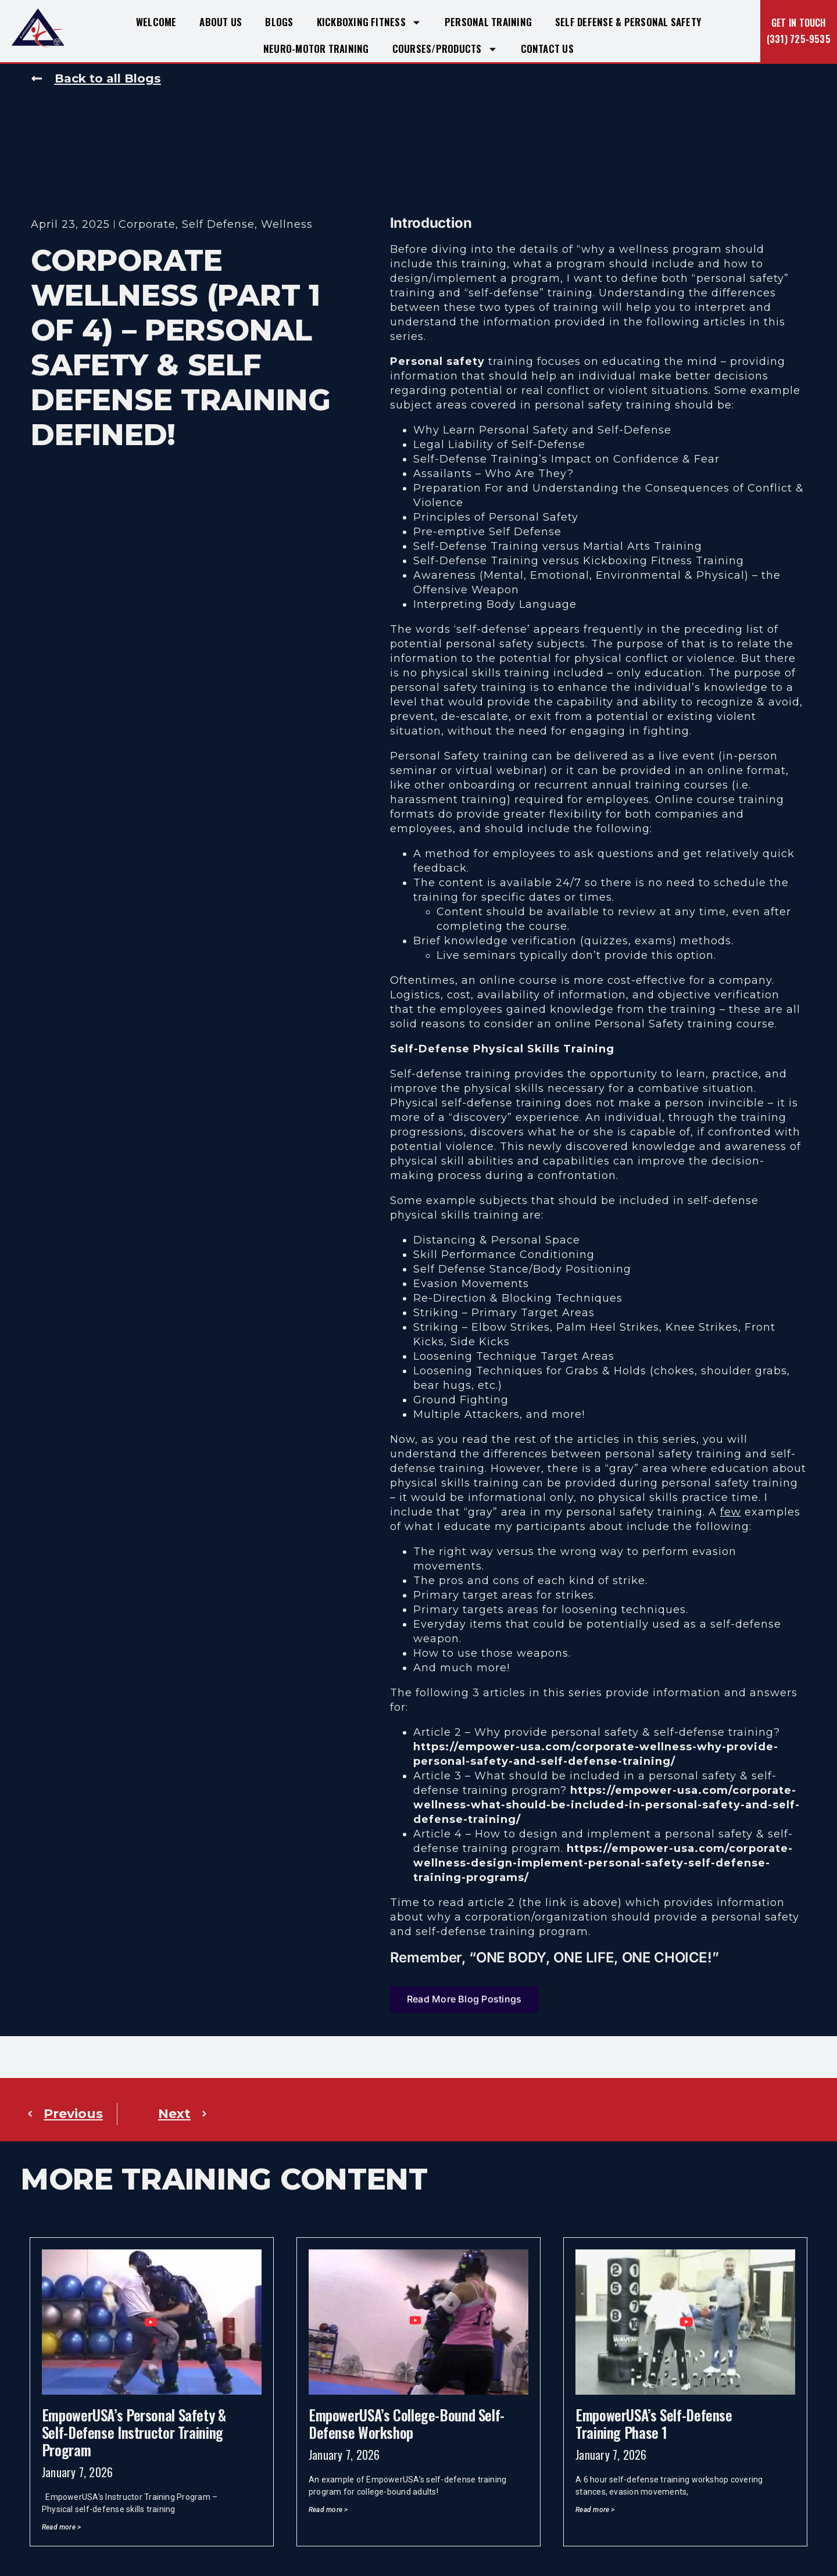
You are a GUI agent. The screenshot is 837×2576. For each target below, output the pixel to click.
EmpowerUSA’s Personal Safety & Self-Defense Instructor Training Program (134, 2432)
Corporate (147, 224)
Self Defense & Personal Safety (628, 22)
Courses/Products (445, 49)
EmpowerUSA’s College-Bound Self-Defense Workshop (407, 2423)
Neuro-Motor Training (316, 48)
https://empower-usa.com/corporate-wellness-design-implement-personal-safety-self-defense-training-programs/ (603, 1863)
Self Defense (218, 224)
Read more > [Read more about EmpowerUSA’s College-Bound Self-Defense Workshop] (328, 2510)
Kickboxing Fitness (369, 22)
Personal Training (488, 22)
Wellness (287, 224)
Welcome (156, 22)
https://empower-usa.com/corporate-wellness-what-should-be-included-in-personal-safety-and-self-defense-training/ (606, 1805)
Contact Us (547, 48)
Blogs (279, 22)
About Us (220, 22)
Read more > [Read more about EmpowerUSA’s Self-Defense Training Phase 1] (595, 2510)
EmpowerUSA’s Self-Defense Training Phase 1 (653, 2423)
